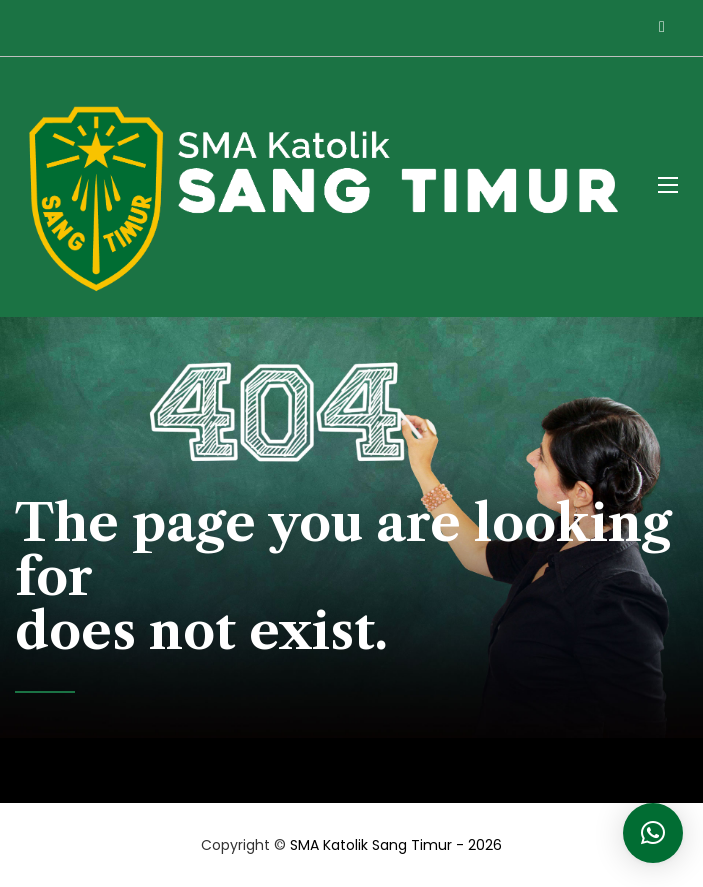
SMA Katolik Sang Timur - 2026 (396, 845)
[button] (653, 833)
